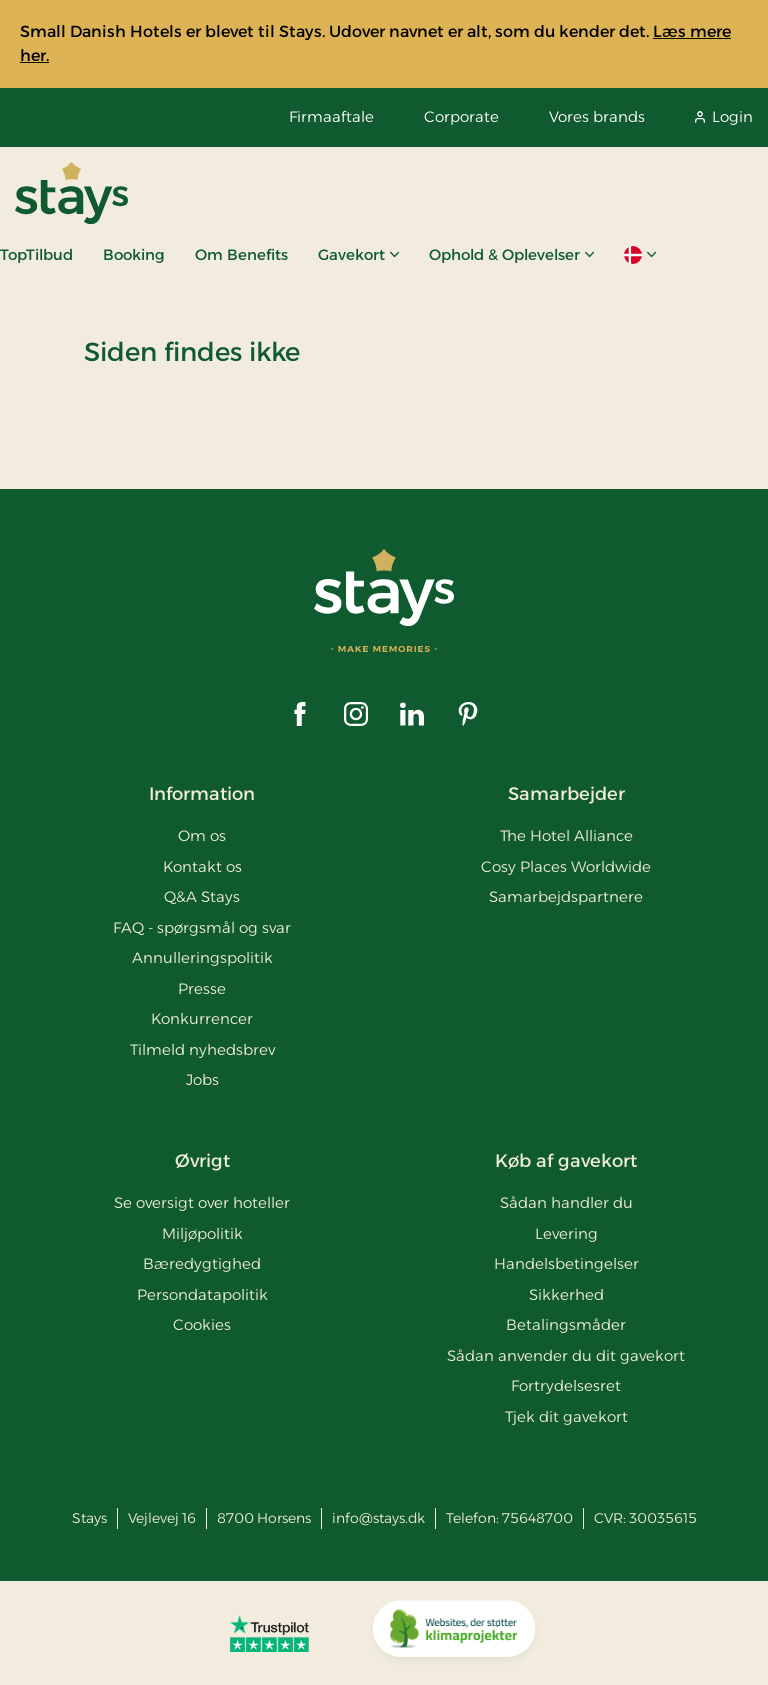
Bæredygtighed (202, 1263)
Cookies (202, 1324)
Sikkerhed (566, 1294)
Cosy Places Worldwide (566, 866)
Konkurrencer (202, 1018)
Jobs (202, 1079)
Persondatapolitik (202, 1294)
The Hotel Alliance (566, 835)
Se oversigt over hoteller (202, 1202)
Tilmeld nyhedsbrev (202, 1049)
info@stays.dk (378, 1518)
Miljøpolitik (202, 1233)
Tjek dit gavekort (566, 1416)
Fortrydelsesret (566, 1385)
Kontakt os (202, 866)
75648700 (537, 1518)
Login (724, 116)
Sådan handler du (566, 1202)
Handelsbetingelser (566, 1263)
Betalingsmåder (566, 1324)
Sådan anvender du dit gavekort (566, 1355)
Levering (566, 1233)
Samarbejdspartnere (566, 896)
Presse (202, 988)
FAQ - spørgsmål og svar (202, 927)
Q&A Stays (202, 896)
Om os (202, 835)
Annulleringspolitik (202, 957)
